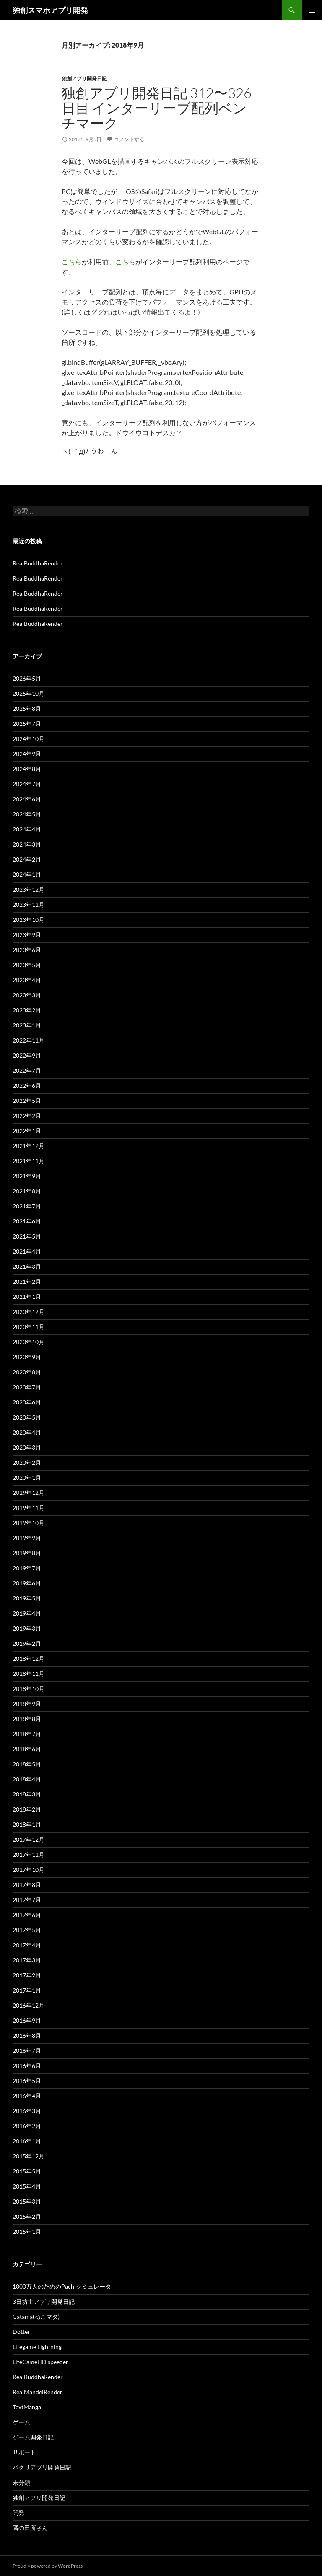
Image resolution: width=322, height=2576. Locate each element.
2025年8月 (27, 708)
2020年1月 (27, 1477)
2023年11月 (28, 904)
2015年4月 (27, 2186)
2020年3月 (27, 1447)
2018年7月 (27, 1733)
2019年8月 (27, 1552)
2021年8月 (27, 1191)
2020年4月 (27, 1432)
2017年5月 (27, 1929)
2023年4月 (27, 979)
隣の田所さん (30, 2527)
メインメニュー (312, 10)
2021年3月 (27, 1266)
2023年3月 (27, 995)
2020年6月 (27, 1402)
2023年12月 (28, 889)
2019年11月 (28, 1507)
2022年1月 (27, 1130)
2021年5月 (27, 1236)
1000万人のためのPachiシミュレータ (62, 2286)
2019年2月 (27, 1643)
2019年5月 (27, 1598)
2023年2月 (27, 1010)
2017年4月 (27, 1945)
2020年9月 (27, 1356)
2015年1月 (27, 2231)
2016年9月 (27, 2020)
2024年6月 (27, 799)
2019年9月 (27, 1537)
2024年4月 (27, 829)
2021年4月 (27, 1251)
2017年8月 (27, 1884)
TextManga (27, 2407)
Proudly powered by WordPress (48, 2566)
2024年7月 (27, 783)
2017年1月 (27, 1990)
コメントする (129, 139)
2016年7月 (27, 2050)
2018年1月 (27, 1824)
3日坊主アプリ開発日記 (44, 2301)
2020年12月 (28, 1311)
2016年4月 (27, 2095)
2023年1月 (27, 1025)
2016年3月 (27, 2110)
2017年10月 (28, 1869)
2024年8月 (27, 768)
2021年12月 (28, 1145)
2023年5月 (27, 964)
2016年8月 (27, 2035)
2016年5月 (27, 2080)
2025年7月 (27, 723)
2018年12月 (28, 1658)
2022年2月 (27, 1115)
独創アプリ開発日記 (84, 78)
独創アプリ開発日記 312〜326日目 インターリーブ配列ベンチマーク (157, 108)
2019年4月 (27, 1613)
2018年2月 (27, 1809)
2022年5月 (27, 1100)
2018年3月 (27, 1794)
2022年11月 (28, 1040)
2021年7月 (27, 1206)
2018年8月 (27, 1718)
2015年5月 (27, 2171)
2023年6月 (27, 949)
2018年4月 (27, 1779)
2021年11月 (28, 1160)
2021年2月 (27, 1281)
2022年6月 (27, 1085)
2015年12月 (28, 2156)
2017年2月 (27, 1975)
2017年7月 (27, 1899)
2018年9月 (27, 1703)
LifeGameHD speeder (40, 2361)
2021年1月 (27, 1296)
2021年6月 (27, 1221)
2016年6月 (27, 2065)
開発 (18, 2512)
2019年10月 (28, 1522)
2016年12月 (28, 2005)
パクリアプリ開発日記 (42, 2467)
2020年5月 (27, 1417)
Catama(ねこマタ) (36, 2316)
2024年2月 (27, 859)
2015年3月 (27, 2201)
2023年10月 (28, 919)
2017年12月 (28, 1839)
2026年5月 (27, 678)
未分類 (21, 2482)
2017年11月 (28, 1854)
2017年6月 (27, 1914)
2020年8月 (27, 1372)
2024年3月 (27, 844)
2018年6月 (27, 1749)
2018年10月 (28, 1688)
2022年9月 (27, 1055)
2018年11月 (28, 1673)
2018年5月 (27, 1764)
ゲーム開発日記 (33, 2437)
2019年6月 (27, 1583)
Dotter (21, 2331)
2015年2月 (27, 2216)
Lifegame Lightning (37, 2346)
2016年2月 (27, 2125)
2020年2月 (27, 1462)
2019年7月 (27, 1568)
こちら (72, 262)
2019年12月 (28, 1492)
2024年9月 (27, 753)
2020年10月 (28, 1341)
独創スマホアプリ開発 (50, 10)
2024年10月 (28, 738)
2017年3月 (27, 1960)
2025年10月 (28, 693)
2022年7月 (27, 1070)
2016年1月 (27, 2141)
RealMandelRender (37, 2391)
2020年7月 (27, 1387)
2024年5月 (27, 814)
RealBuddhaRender (38, 563)
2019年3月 (27, 1628)
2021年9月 (27, 1176)
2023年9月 (27, 934)
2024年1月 (27, 874)
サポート (24, 2452)
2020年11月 (28, 1326)
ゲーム (21, 2422)
